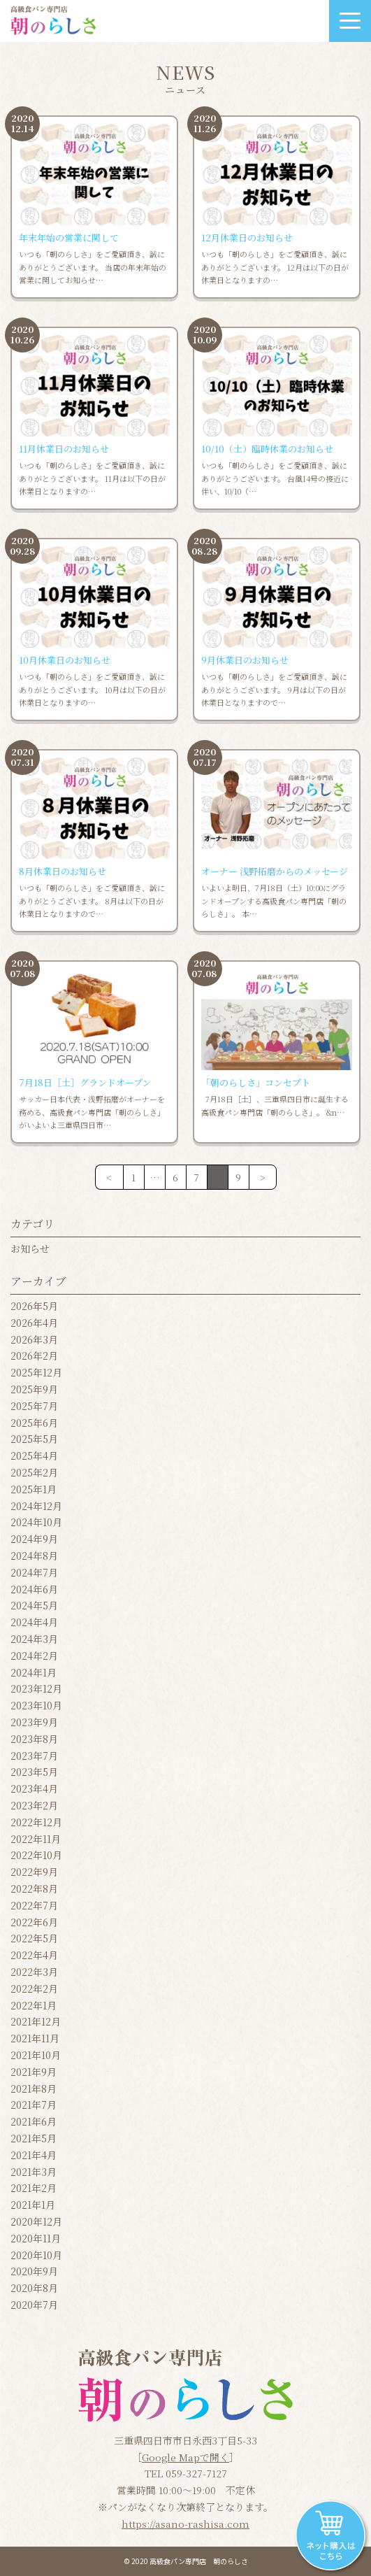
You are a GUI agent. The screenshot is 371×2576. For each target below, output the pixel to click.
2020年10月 (36, 2255)
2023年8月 (34, 1739)
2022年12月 (36, 1822)
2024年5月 (34, 1605)
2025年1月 (33, 1489)
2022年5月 (34, 1938)
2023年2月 (34, 1805)
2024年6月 (34, 1589)
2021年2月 (33, 2188)
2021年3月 (33, 2172)
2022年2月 (34, 1988)
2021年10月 (35, 2055)
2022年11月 (35, 1839)
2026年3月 (34, 1339)
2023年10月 (36, 1705)
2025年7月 (34, 1406)
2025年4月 (34, 1456)
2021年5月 (33, 2138)
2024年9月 (34, 1539)
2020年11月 (35, 2238)
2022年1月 (33, 2005)
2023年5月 (34, 1772)
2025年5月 (34, 1439)
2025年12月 (36, 1372)
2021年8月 (33, 2088)
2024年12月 (36, 1506)
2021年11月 (34, 2038)
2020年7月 (34, 2305)
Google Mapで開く (185, 2457)
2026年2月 (34, 1355)
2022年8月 (34, 1888)
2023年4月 (34, 1788)
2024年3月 (34, 1639)
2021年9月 (33, 2072)
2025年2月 (34, 1472)
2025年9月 (34, 1389)
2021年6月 (33, 2121)
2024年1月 (33, 1672)
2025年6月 (34, 1423)
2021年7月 (33, 2105)
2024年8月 (34, 1556)
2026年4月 (34, 1323)
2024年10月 (36, 1522)
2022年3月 (34, 1972)
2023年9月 (34, 1722)
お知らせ (30, 1248)
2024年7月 (34, 1572)
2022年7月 (34, 1905)
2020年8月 (34, 2288)
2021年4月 (33, 2155)
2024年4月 (34, 1622)
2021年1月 (32, 2205)
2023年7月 (34, 1756)
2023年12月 (36, 1688)
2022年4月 (34, 1955)
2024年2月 (34, 1656)
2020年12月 (36, 2221)
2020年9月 (34, 2271)
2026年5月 (34, 1306)
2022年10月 (36, 1855)
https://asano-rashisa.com (185, 2524)
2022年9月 (34, 1872)
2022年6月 (34, 1922)
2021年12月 (35, 2021)
